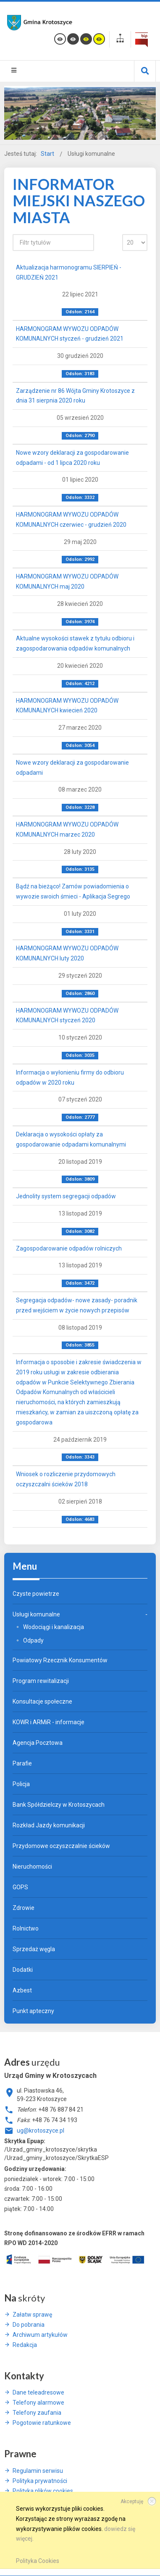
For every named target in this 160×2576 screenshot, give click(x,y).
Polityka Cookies (37, 2560)
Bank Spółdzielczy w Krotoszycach (59, 1804)
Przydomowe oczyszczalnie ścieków (61, 1846)
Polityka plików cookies (43, 2491)
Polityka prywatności (40, 2480)
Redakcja (25, 2344)
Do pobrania (29, 2324)
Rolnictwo (26, 1928)
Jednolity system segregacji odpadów (66, 1196)
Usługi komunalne (36, 1614)
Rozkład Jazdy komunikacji (49, 1825)
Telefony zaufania (37, 2412)
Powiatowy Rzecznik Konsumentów (60, 1660)
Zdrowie (23, 1907)
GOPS (20, 1887)
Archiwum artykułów (40, 2334)
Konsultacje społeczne (42, 1701)
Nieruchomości (32, 1866)
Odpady (33, 1640)
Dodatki (23, 1969)
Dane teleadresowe (38, 2392)
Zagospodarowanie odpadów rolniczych (69, 1248)
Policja (21, 1784)
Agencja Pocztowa (38, 1742)
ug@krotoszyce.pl (40, 2130)
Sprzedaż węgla (34, 1949)
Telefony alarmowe (38, 2402)
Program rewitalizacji (41, 1680)
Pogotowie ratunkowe (42, 2422)
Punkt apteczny (33, 2011)
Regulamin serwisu (38, 2470)
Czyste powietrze (36, 1593)
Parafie (22, 1763)
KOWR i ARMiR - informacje (48, 1722)
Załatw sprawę (32, 2314)
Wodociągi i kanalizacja (53, 1627)
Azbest (22, 1990)
